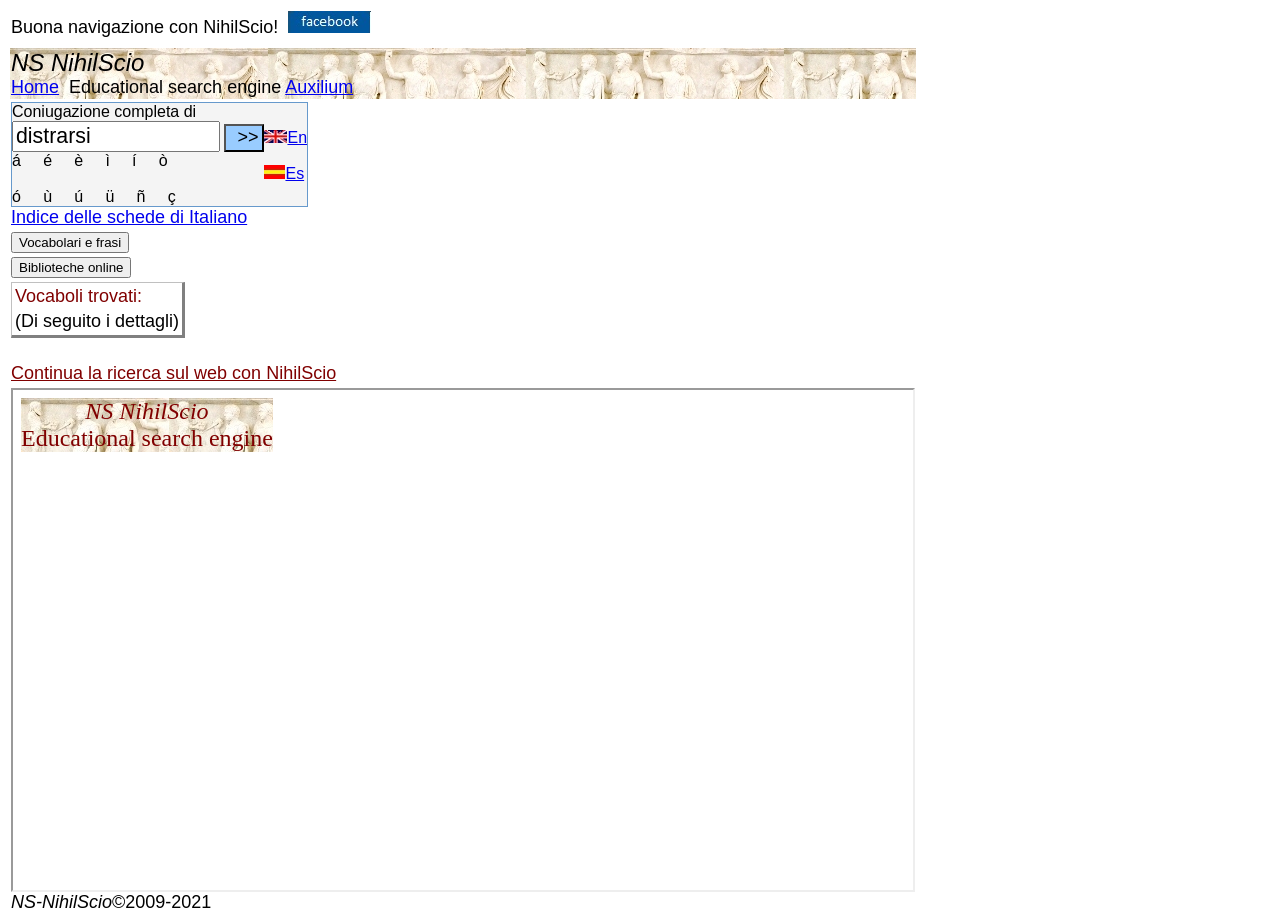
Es (284, 173)
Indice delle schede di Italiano (129, 217)
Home (35, 87)
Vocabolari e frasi (70, 242)
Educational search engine (175, 87)
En (285, 137)
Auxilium (319, 87)
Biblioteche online (71, 267)
